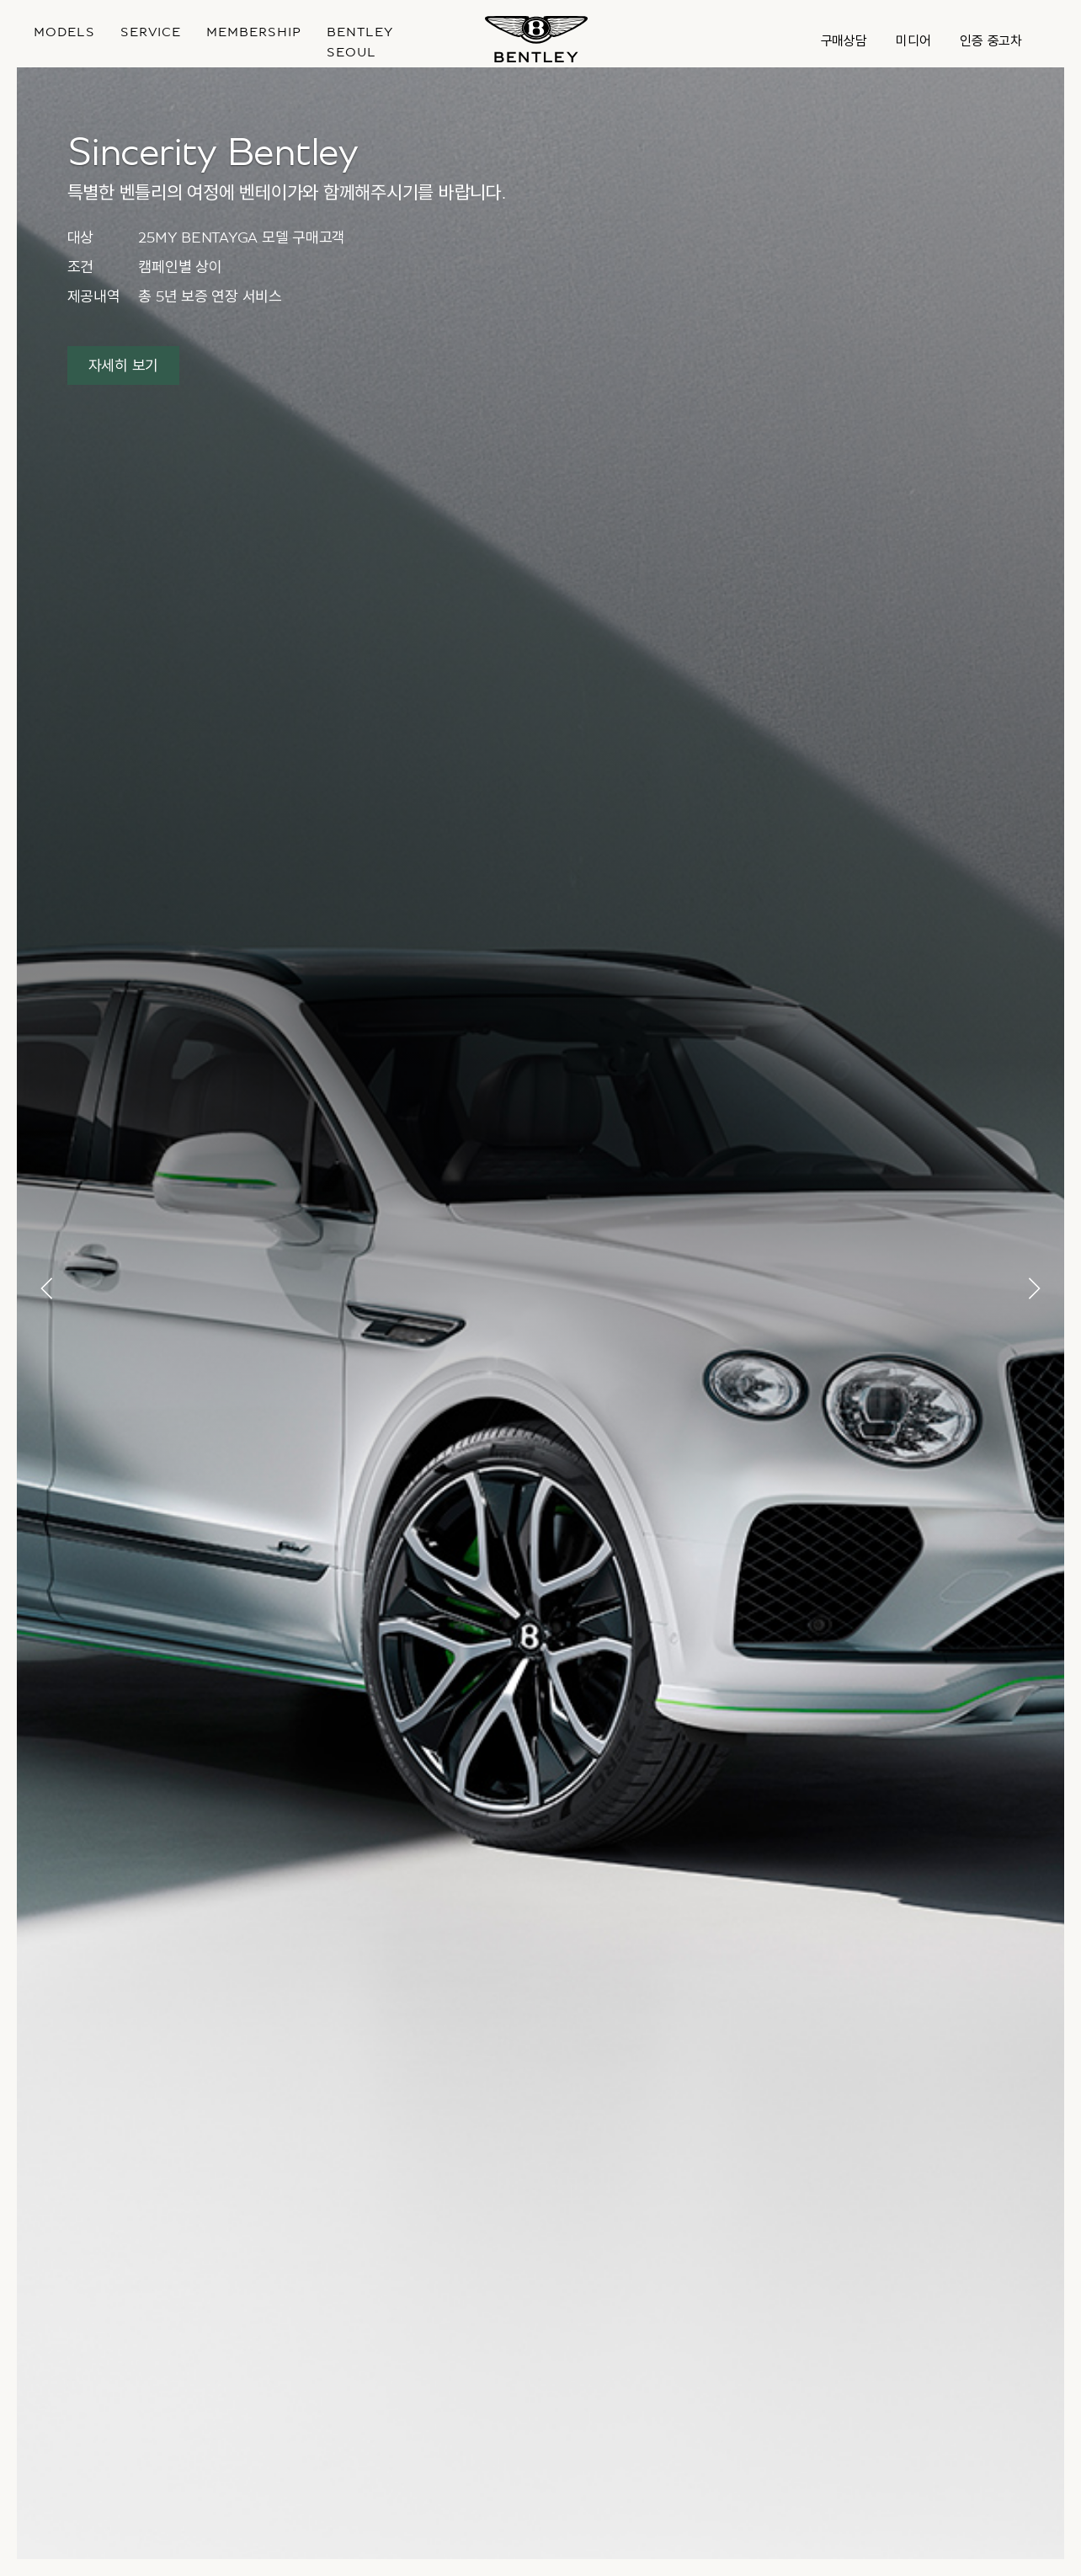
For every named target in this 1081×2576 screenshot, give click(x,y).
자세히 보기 (123, 366)
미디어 (913, 41)
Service (150, 32)
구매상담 (844, 41)
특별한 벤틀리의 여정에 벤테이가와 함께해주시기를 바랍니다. (286, 193)
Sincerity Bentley (212, 152)
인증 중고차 (991, 41)
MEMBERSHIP (253, 32)
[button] (48, 1288)
